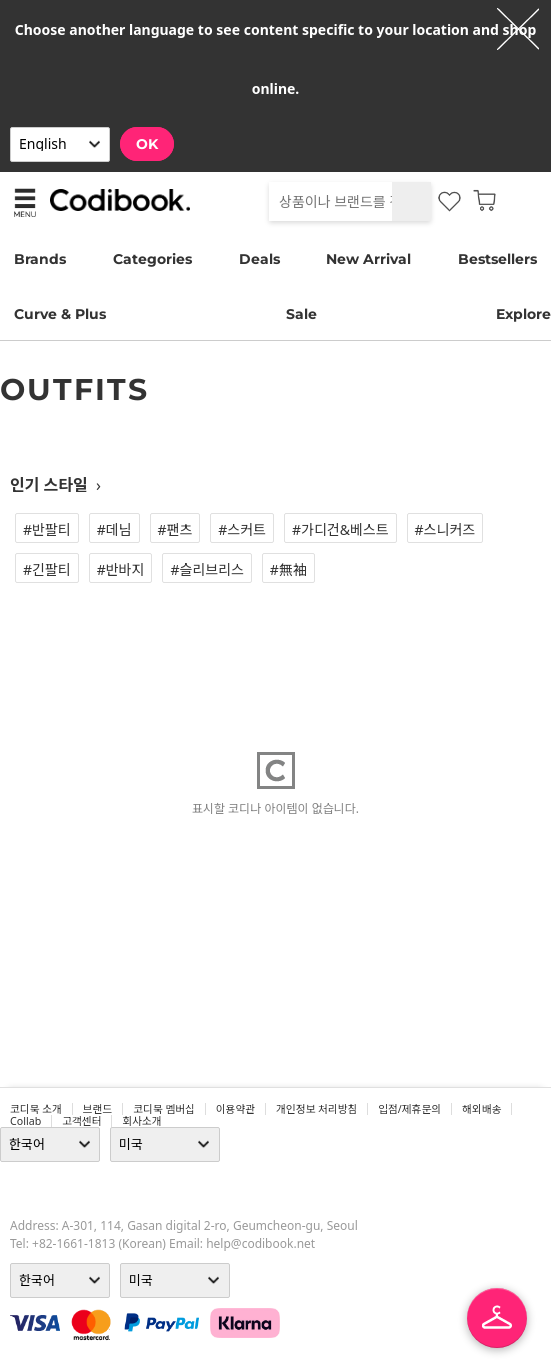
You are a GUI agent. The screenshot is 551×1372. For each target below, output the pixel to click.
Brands (40, 259)
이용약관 (235, 1109)
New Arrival (368, 259)
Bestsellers (497, 259)
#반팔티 (47, 529)
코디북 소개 (36, 1109)
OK (147, 144)
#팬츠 (175, 529)
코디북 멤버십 (164, 1109)
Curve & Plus (60, 314)
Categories (152, 259)
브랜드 (97, 1109)
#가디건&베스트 (340, 529)
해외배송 (481, 1109)
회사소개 (141, 1121)
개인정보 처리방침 (316, 1109)
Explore (523, 314)
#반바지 (121, 569)
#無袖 (288, 569)
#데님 (114, 529)
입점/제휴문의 (409, 1109)
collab (25, 1121)
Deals (259, 259)
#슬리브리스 (206, 569)
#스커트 (242, 529)
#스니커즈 (445, 529)
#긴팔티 (47, 569)
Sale (301, 314)
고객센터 (81, 1121)
